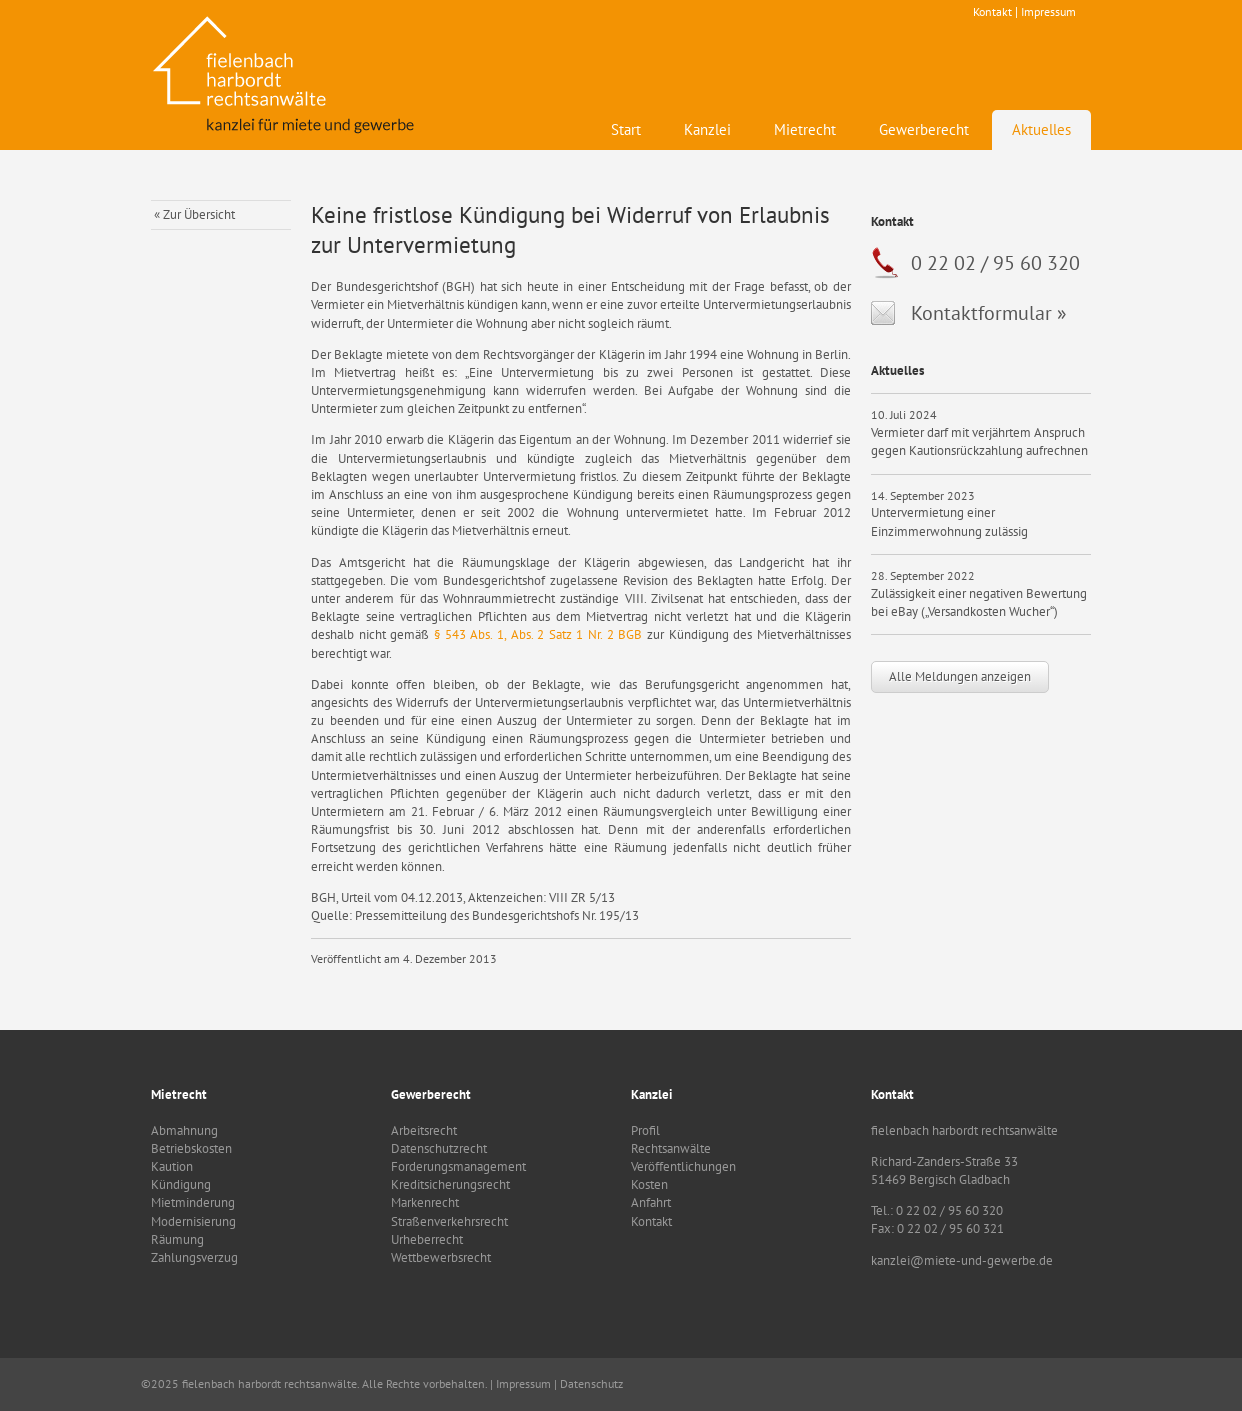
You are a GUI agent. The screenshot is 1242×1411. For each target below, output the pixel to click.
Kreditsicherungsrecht (450, 1184)
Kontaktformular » (989, 313)
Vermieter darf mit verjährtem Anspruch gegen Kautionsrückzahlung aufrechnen (979, 441)
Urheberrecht (427, 1239)
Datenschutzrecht (439, 1148)
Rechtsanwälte (671, 1148)
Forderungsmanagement (458, 1166)
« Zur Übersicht (194, 214)
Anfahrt (651, 1202)
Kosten (649, 1184)
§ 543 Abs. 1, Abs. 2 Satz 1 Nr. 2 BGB (538, 634)
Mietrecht (805, 129)
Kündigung (181, 1184)
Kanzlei (707, 129)
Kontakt (992, 11)
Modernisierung (193, 1221)
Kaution (172, 1166)
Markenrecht (425, 1202)
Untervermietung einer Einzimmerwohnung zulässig (949, 521)
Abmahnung (184, 1130)
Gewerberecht (924, 129)
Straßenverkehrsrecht (449, 1221)
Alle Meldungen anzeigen (960, 676)
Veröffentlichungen (683, 1166)
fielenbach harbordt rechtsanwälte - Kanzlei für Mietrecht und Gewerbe (286, 75)
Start (626, 129)
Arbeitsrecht (424, 1130)
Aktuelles (1041, 129)
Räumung (177, 1239)
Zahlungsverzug (194, 1257)
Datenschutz (591, 1383)
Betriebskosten (191, 1148)
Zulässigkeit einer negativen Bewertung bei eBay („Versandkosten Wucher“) (979, 602)
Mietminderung (193, 1202)
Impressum (1048, 11)
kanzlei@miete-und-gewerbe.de (962, 1260)
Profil (645, 1130)
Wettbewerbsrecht (441, 1257)
